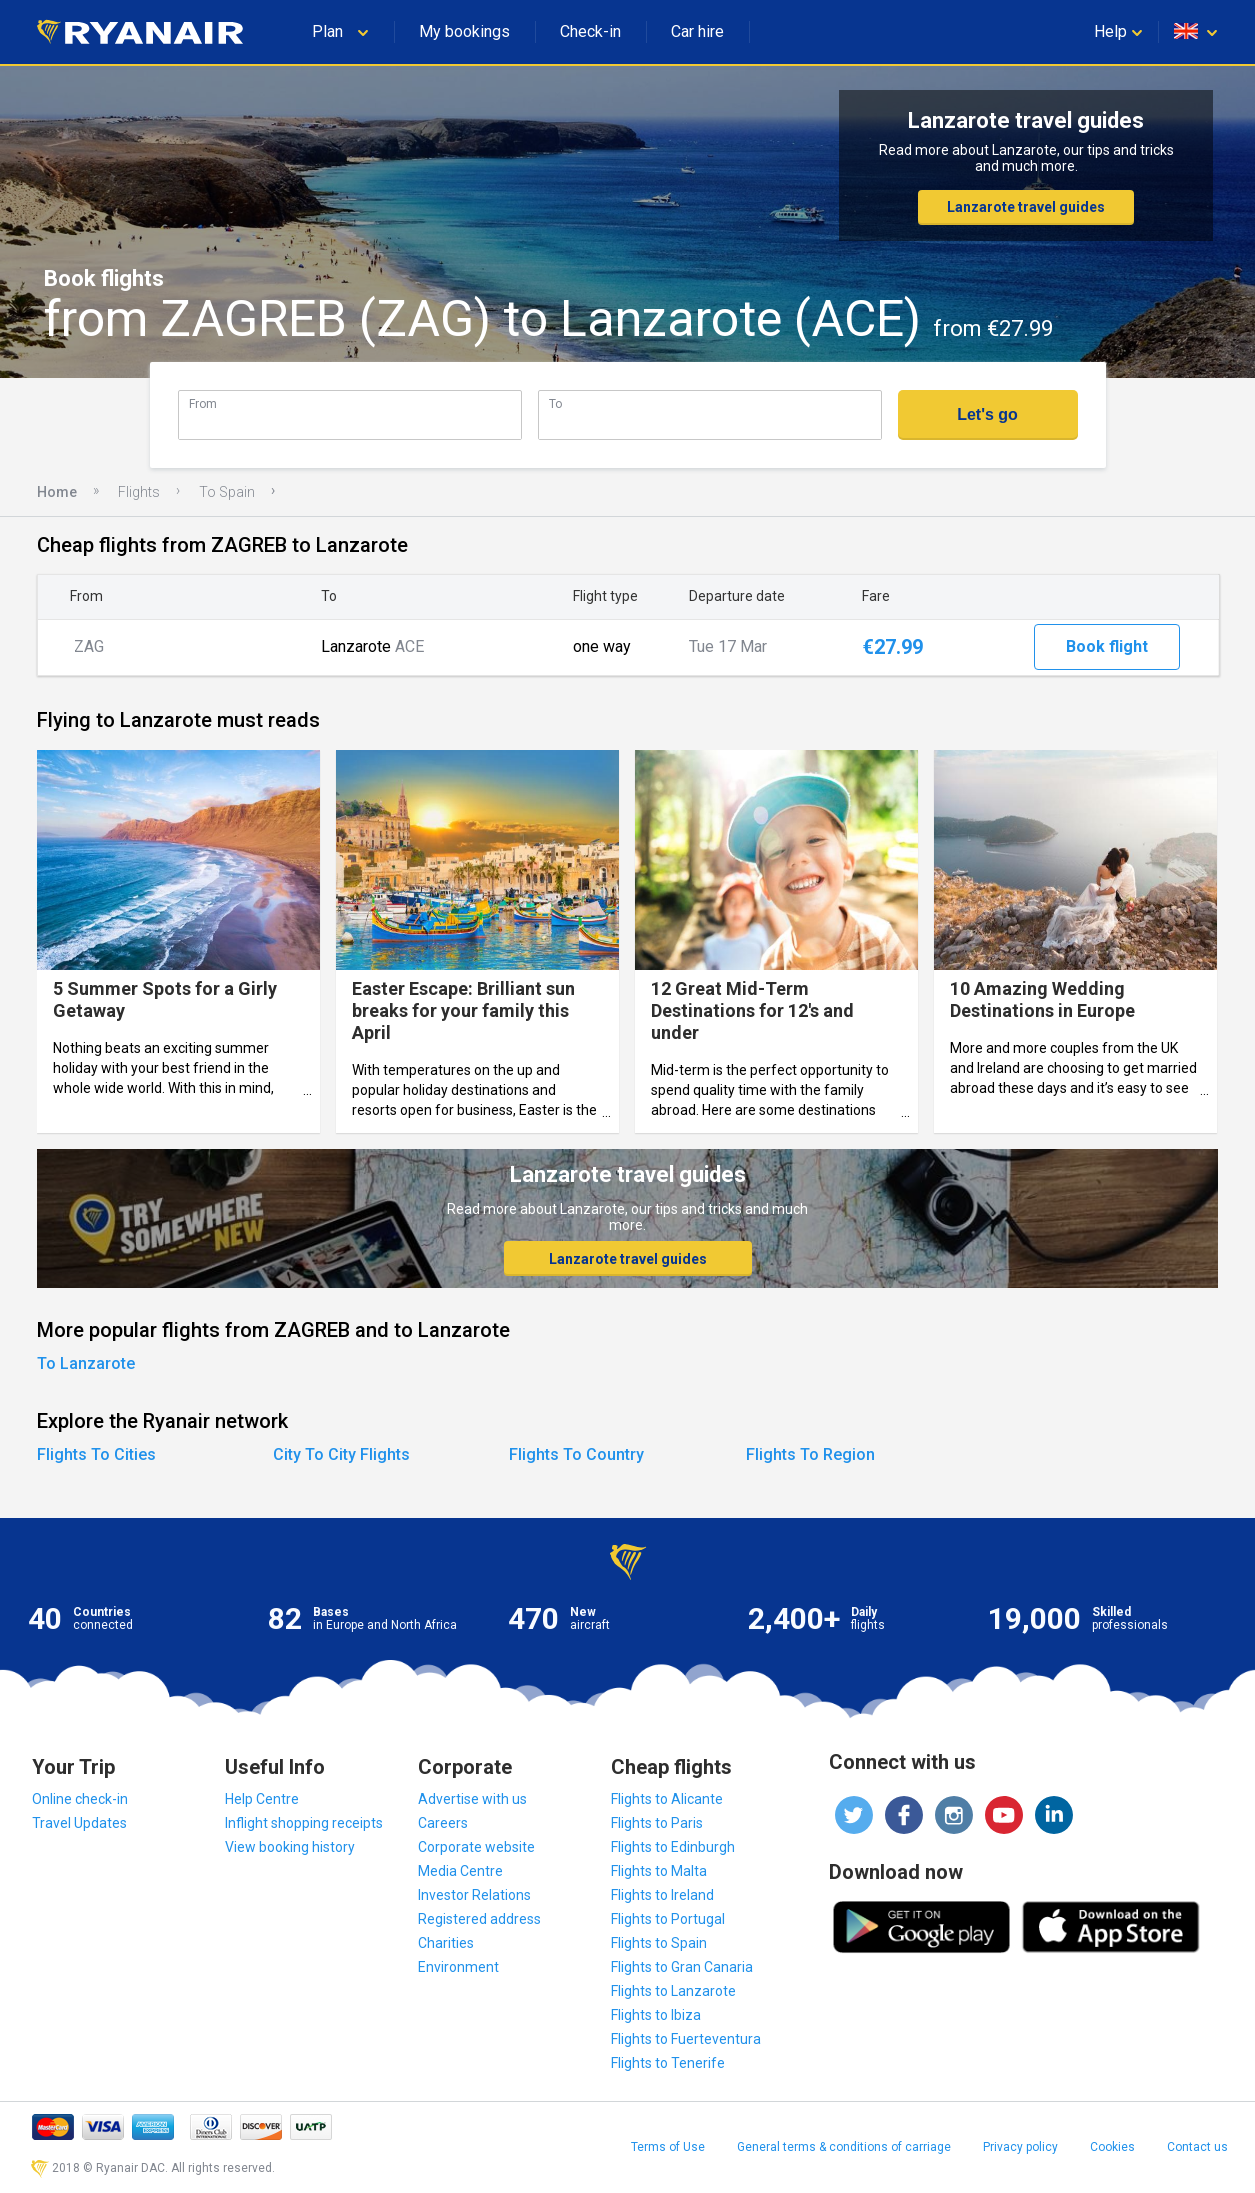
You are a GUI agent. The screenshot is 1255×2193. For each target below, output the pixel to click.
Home (57, 492)
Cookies (1112, 2147)
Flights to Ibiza (656, 2015)
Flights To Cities (96, 1454)
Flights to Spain (659, 1943)
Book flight (1107, 646)
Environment (458, 1967)
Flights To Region (810, 1454)
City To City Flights (341, 1454)
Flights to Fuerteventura (686, 2039)
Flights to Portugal (668, 1919)
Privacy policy (1020, 2147)
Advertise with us (472, 1799)
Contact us (1197, 2147)
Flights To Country (576, 1454)
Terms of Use (668, 2147)
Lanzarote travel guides (1026, 207)
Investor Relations (474, 1895)
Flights (139, 492)
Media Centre (460, 1871)
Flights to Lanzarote (673, 1991)
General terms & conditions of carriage (844, 2147)
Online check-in (80, 1799)
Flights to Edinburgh (673, 1847)
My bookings (464, 31)
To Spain (227, 492)
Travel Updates (79, 1823)
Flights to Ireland (662, 1895)
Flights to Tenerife (668, 2063)
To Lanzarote (86, 1363)
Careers (443, 1823)
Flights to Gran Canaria (682, 1967)
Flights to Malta (659, 1871)
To (555, 403)
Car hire (697, 31)
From (203, 403)
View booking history (290, 1847)
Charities (446, 1943)
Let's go (987, 414)
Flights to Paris (657, 1823)
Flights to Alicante (667, 1799)
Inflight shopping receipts (304, 1823)
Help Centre (262, 1799)
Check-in (590, 31)
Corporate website (476, 1847)
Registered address (479, 1919)
